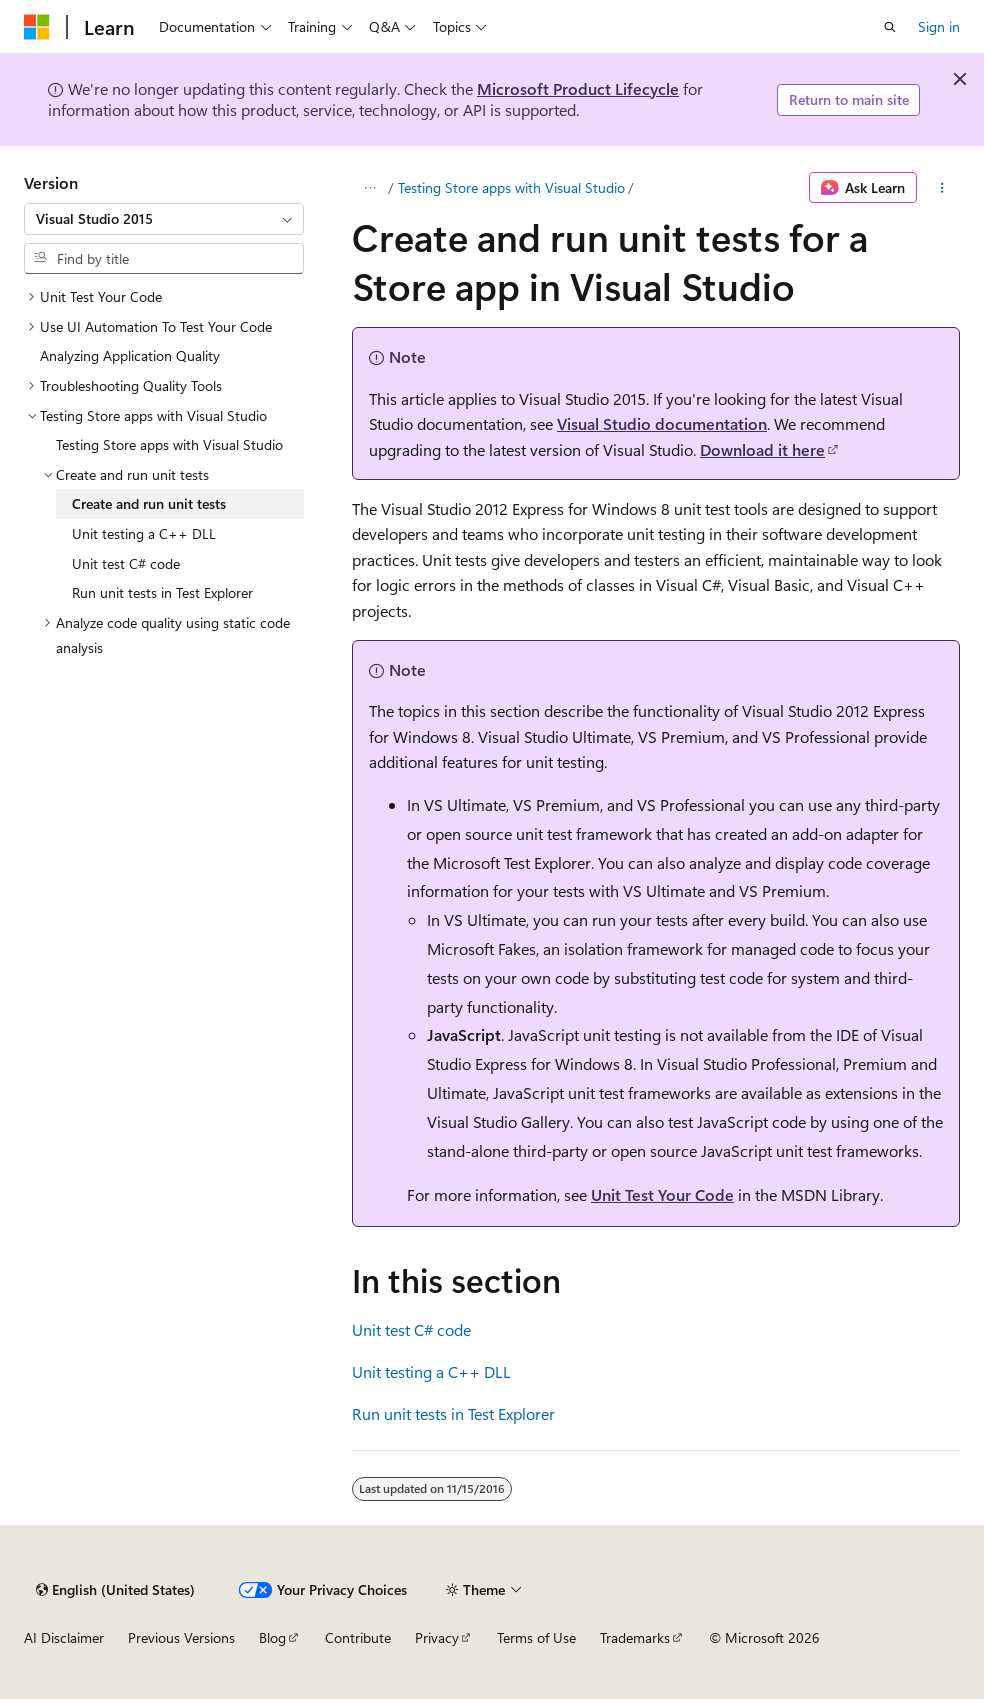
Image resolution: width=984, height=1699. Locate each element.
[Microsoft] (37, 27)
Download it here (762, 449)
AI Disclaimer (64, 1637)
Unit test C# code (411, 1329)
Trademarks (635, 1637)
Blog (272, 1637)
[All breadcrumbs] (369, 188)
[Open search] (890, 27)
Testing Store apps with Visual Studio (511, 187)
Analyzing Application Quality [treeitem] (130, 355)
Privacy (437, 1637)
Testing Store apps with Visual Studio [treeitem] (169, 444)
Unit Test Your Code (662, 1194)
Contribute (358, 1637)
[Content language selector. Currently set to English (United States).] (115, 1590)
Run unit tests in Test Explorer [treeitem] (162, 592)
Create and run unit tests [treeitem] (149, 503)
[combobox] (164, 219)
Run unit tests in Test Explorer (453, 1413)
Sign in (939, 26)
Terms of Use (536, 1637)
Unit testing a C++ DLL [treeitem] (144, 533)
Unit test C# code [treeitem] (126, 563)
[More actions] (942, 188)
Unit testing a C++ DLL (431, 1371)
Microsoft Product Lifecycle (578, 88)
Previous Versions (181, 1637)
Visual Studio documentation (662, 423)
